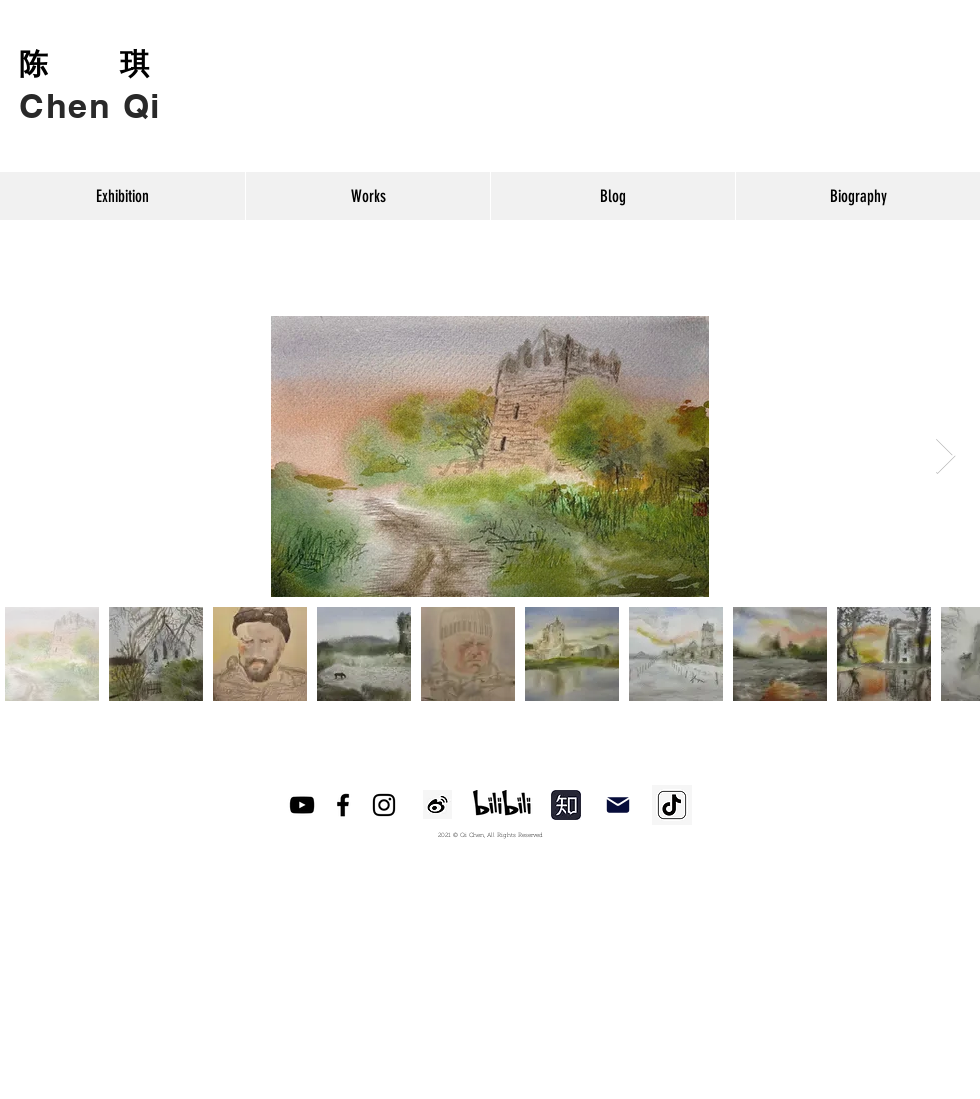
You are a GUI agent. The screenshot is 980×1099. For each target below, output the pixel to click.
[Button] (91, 87)
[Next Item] (945, 456)
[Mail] (618, 805)
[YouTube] (302, 805)
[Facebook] (343, 805)
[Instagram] (384, 805)
